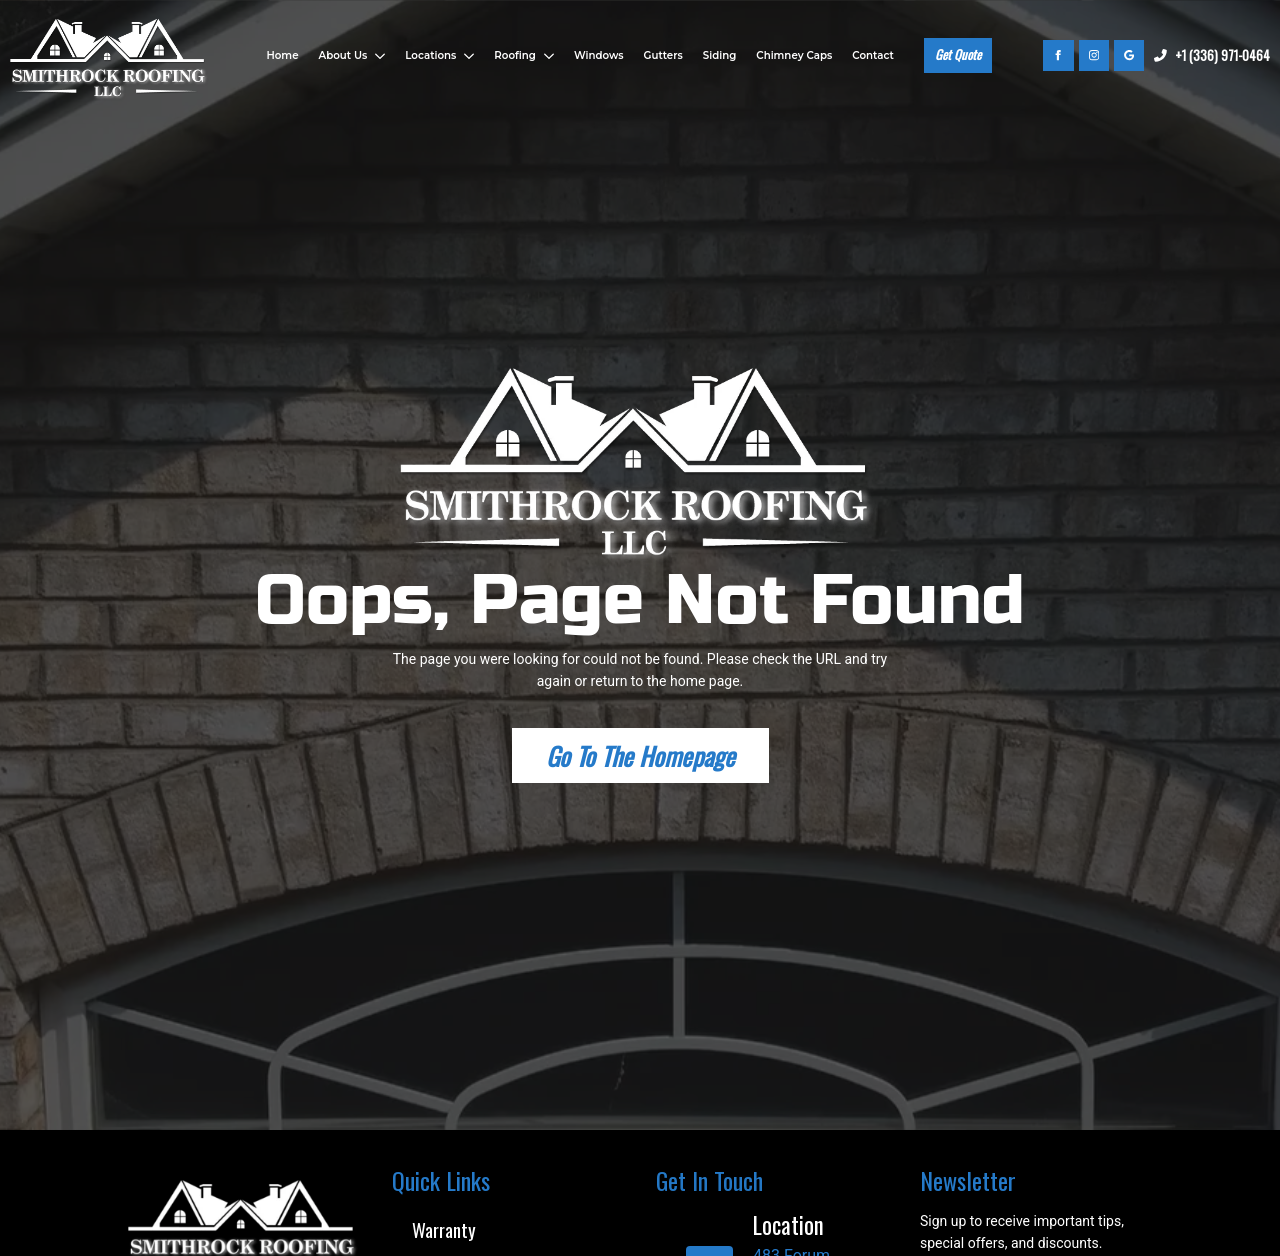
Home (282, 55)
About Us (343, 55)
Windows (599, 55)
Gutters (663, 55)
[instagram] (1094, 55)
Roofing (515, 55)
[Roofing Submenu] (547, 56)
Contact (872, 55)
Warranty (444, 1229)
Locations (430, 55)
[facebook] (1058, 55)
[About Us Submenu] (378, 56)
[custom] (1129, 55)
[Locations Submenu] (467, 56)
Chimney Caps (794, 55)
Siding (720, 55)
